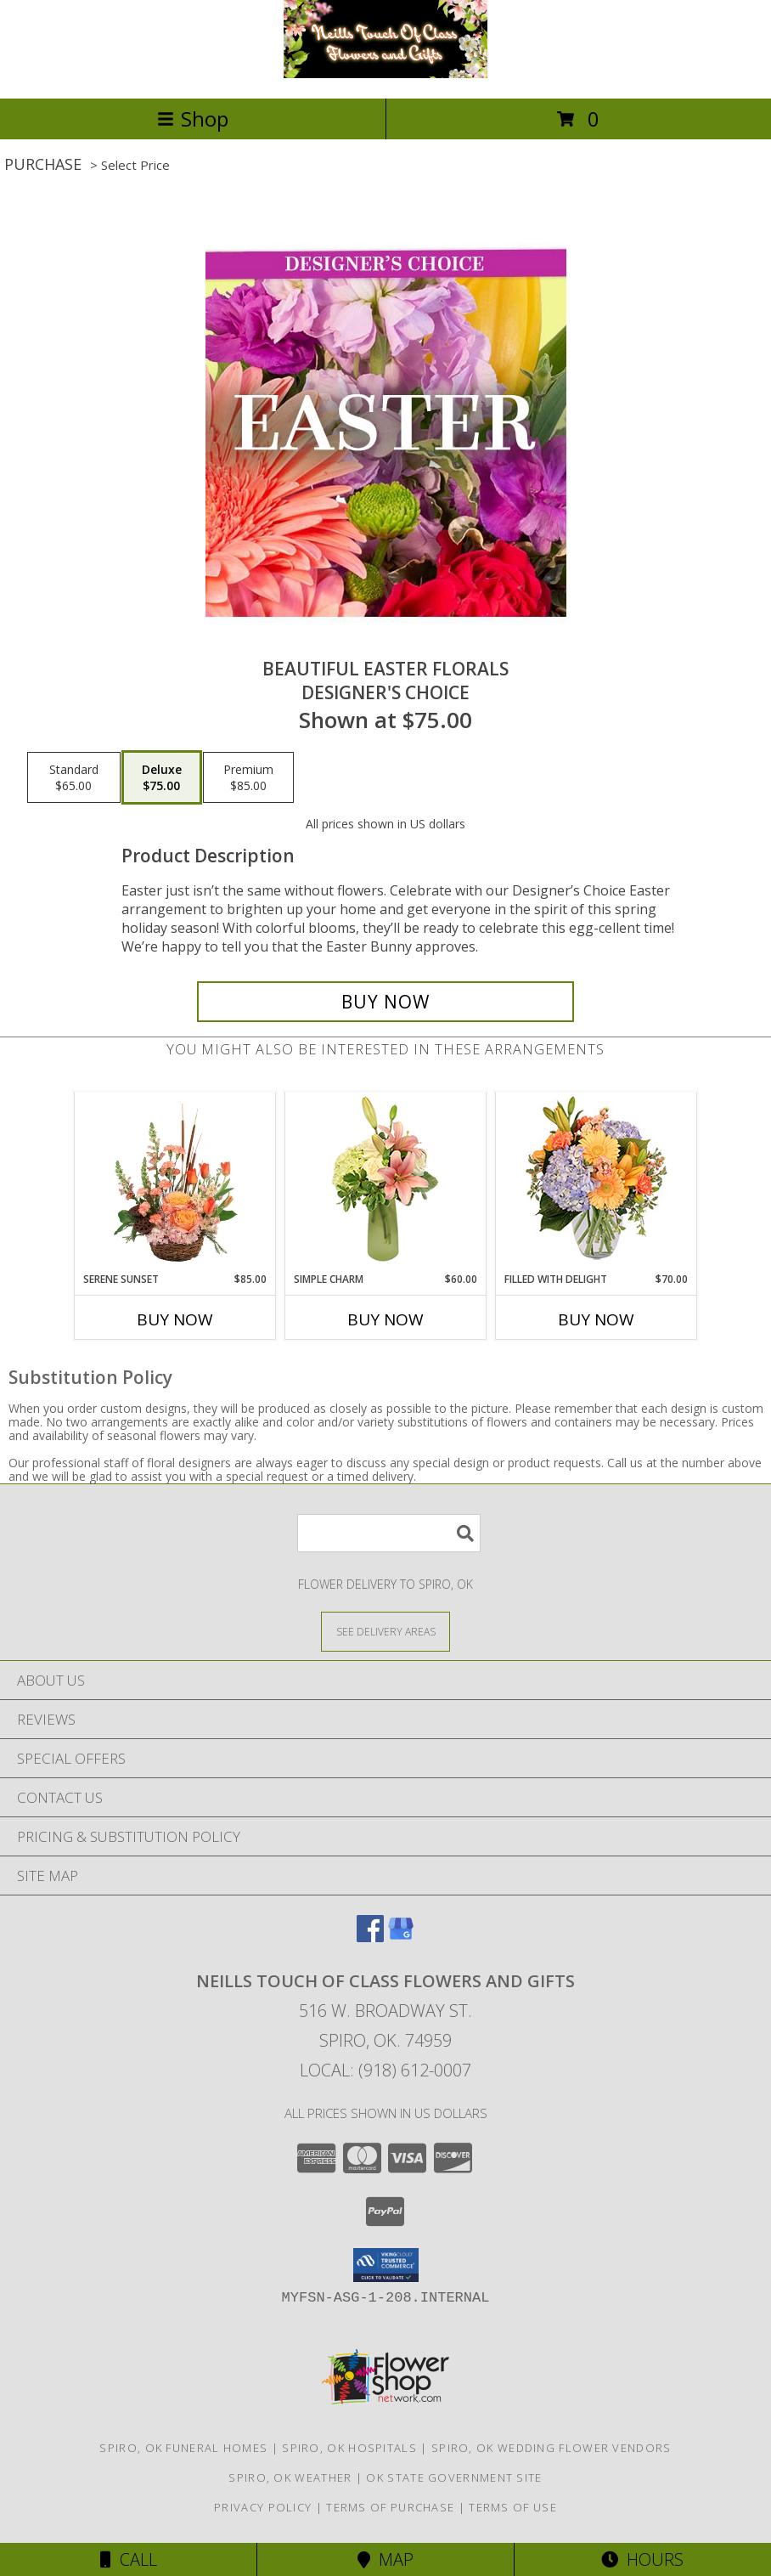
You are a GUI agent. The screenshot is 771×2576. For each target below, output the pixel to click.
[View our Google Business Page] (400, 1936)
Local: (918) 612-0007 (385, 2070)
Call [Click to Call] (128, 2559)
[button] (386, 2265)
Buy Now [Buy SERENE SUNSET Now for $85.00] (175, 1319)
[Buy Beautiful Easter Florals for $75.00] (385, 1001)
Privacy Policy (263, 2507)
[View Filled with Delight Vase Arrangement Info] (596, 1182)
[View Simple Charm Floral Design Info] (385, 1182)
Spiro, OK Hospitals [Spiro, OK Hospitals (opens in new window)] (349, 2447)
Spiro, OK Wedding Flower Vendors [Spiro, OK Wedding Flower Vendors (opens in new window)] (551, 2447)
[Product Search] (389, 1533)
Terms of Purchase (390, 2507)
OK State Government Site (454, 2477)
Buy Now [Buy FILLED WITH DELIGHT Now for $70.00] (596, 1319)
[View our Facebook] (370, 1936)
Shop (192, 119)
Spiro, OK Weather (290, 2477)
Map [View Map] (385, 2559)
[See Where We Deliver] (385, 1631)
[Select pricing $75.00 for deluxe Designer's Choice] (162, 777)
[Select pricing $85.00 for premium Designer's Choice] (248, 777)
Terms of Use (513, 2507)
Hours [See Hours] (642, 2559)
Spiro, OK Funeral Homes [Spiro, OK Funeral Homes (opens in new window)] (183, 2447)
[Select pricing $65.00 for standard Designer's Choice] (74, 777)
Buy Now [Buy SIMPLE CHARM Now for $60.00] (385, 1319)
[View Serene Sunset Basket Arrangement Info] (175, 1182)
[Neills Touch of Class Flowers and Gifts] (385, 73)
